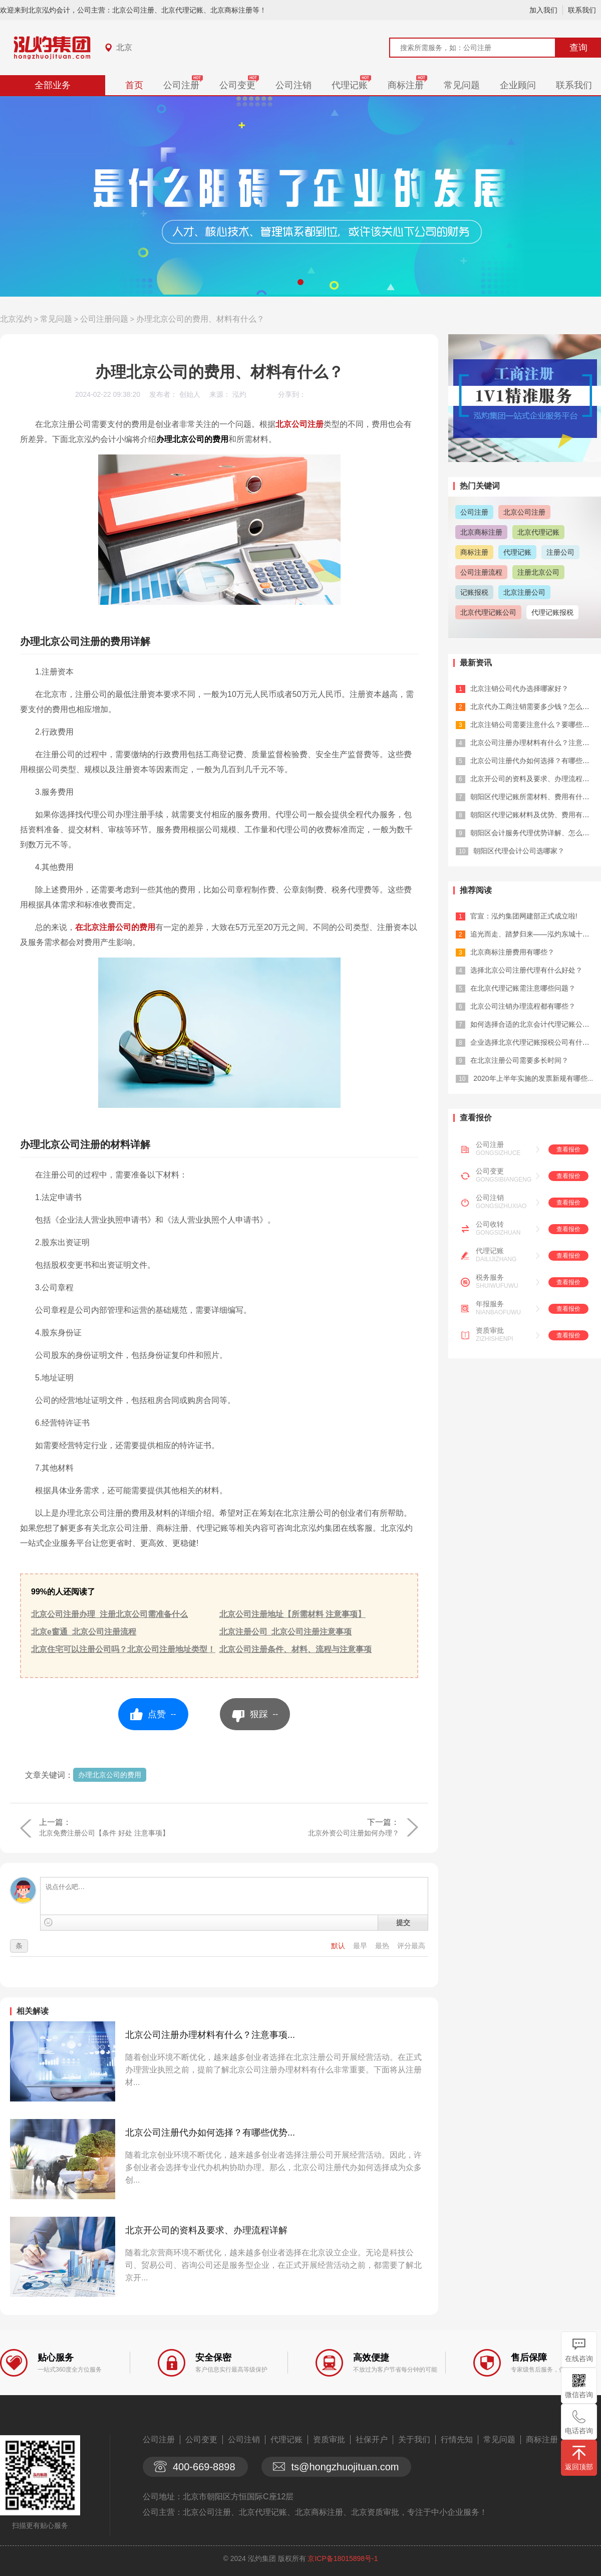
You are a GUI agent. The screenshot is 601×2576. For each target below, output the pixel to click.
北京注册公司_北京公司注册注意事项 (285, 1631)
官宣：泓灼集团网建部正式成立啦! (523, 916)
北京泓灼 (16, 319)
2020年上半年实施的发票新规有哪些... (533, 1078)
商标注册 (406, 85)
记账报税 (474, 592)
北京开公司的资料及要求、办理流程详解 (206, 2230)
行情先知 (457, 2439)
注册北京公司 (538, 572)
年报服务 (490, 1304)
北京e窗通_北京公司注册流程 (83, 1631)
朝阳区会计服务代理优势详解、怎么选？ (533, 833)
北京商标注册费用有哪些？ (512, 952)
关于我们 (414, 2439)
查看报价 (568, 1149)
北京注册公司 (524, 592)
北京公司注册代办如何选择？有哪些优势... (210, 2133)
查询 (578, 48)
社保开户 (372, 2439)
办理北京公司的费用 (109, 1775)
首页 (134, 85)
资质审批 (490, 1330)
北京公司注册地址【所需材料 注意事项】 (292, 1614)
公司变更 (237, 85)
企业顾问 (518, 85)
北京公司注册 (299, 424)
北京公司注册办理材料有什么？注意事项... (210, 2035)
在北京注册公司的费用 (115, 927)
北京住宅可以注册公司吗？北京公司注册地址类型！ (123, 1649)
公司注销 (293, 85)
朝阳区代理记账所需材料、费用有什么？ (533, 797)
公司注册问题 (104, 319)
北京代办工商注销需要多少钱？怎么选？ (533, 706)
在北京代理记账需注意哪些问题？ (522, 988)
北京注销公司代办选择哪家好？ (519, 688)
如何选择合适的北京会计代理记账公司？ (533, 1024)
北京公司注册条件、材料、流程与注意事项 (295, 1649)
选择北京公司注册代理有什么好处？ (526, 970)
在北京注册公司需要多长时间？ (519, 1060)
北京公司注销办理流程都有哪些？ (522, 1006)
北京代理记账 (538, 532)
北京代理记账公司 (488, 612)
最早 (361, 1946)
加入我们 (543, 10)
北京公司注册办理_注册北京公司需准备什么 (109, 1614)
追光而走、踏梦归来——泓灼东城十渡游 (533, 934)
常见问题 (462, 85)
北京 (124, 47)
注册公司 (560, 552)
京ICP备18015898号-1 (343, 2558)
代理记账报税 (552, 612)
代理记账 (350, 85)
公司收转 (490, 1224)
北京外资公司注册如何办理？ (353, 1833)
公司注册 (181, 85)
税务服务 (490, 1277)
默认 (339, 1946)
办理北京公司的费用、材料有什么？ (200, 319)
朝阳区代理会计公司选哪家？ (518, 851)
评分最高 (411, 1946)
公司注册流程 (481, 572)
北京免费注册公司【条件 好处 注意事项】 (104, 1833)
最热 (383, 1946)
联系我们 (582, 10)
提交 (403, 1923)
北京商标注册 (481, 532)
